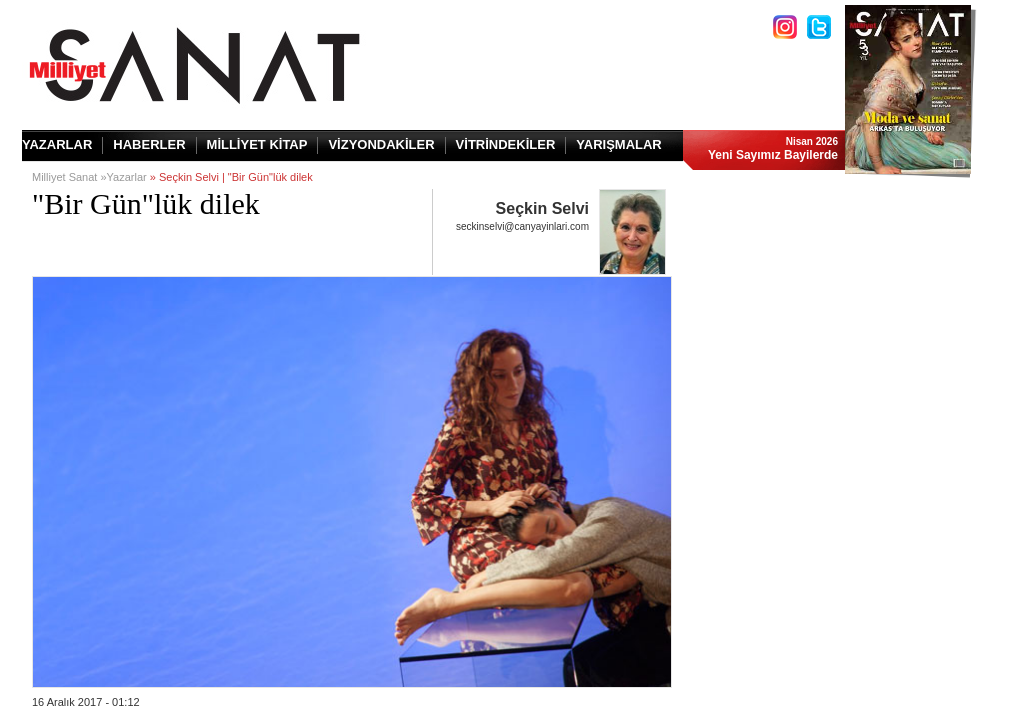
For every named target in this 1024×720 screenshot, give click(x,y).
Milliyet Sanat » (69, 177)
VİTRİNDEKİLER (506, 144)
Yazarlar (127, 177)
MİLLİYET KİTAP (257, 144)
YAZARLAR (57, 144)
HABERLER (149, 144)
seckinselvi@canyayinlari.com (522, 226)
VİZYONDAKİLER (381, 144)
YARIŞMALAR (618, 144)
